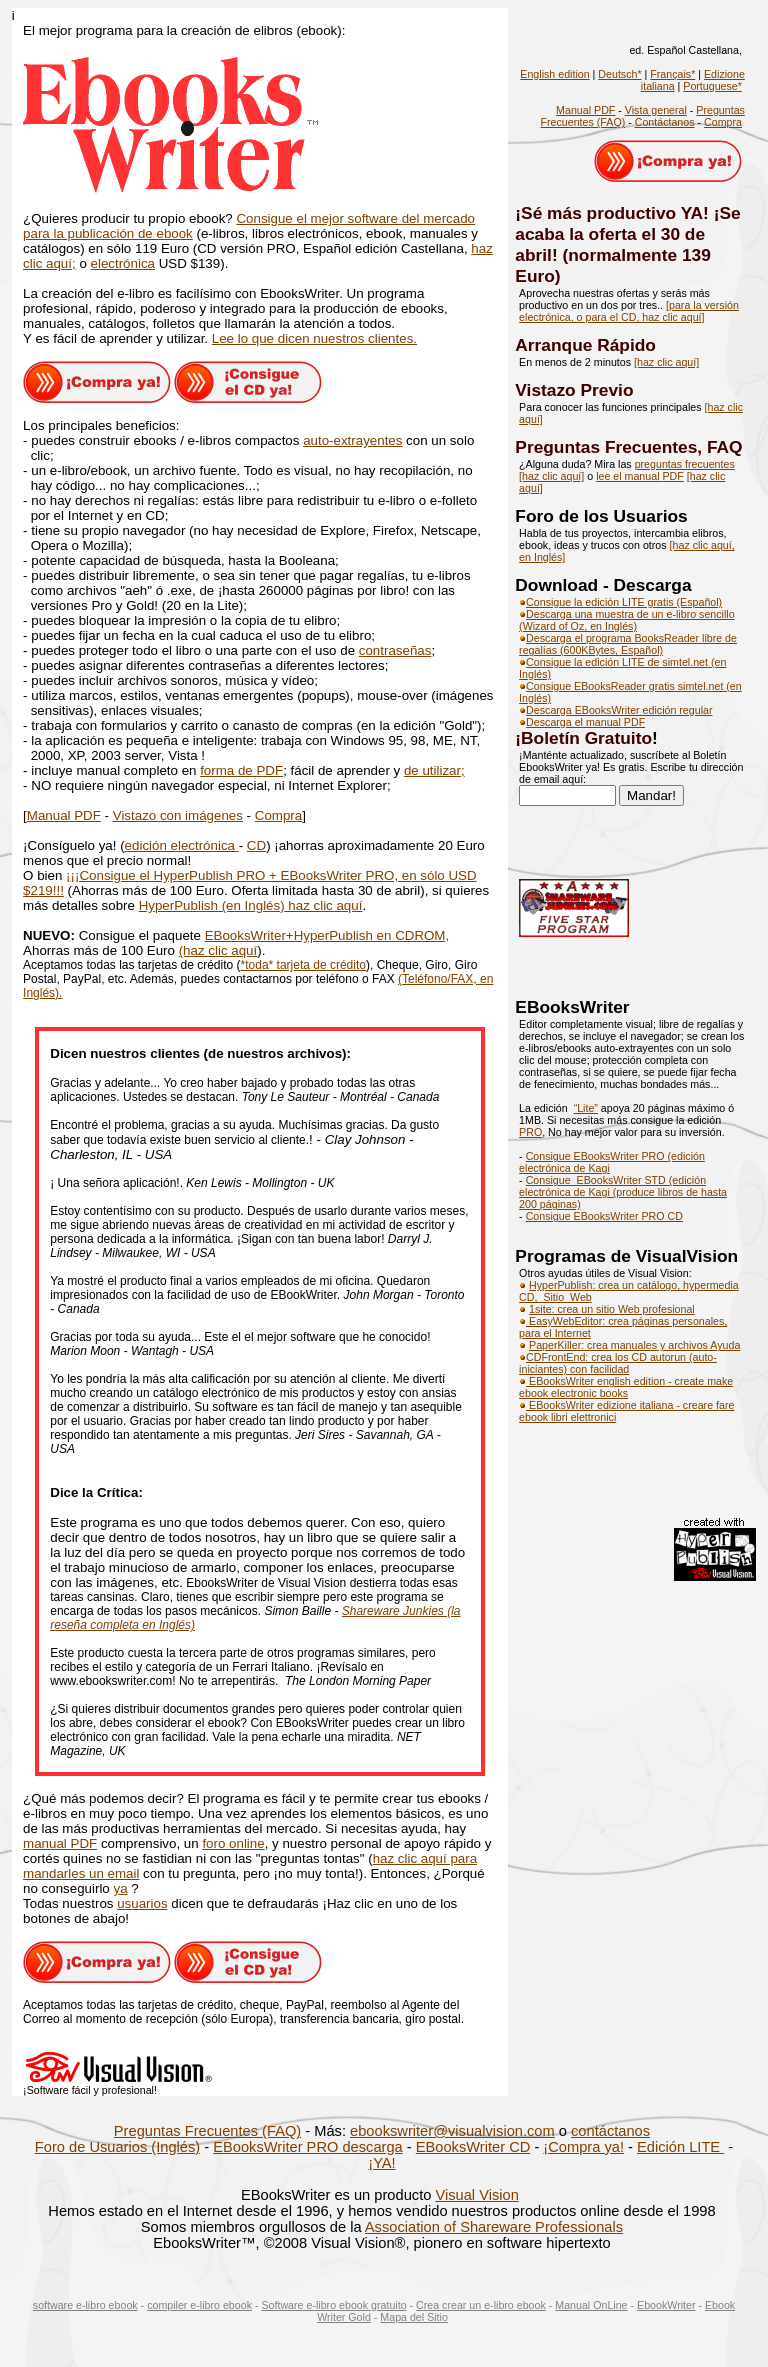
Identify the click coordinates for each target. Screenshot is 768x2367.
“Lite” (586, 1108)
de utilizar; (434, 770)
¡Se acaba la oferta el (627, 223)
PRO (530, 1132)
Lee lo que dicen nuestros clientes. (314, 338)
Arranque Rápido (585, 345)
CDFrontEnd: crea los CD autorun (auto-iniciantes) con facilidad (618, 1363)
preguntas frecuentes (685, 464)
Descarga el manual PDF (585, 722)
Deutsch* (619, 74)
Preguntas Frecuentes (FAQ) (207, 2131)
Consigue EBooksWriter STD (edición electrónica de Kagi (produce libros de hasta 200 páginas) (623, 1192)
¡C (82, 875)
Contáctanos (665, 122)
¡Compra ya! (583, 2147)
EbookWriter (666, 2305)
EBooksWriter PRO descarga (308, 2147)
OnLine (610, 2305)
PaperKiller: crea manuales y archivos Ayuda (634, 1345)
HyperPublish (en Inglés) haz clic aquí (251, 905)
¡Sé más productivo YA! (614, 213)
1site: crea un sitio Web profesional (612, 1309)
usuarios (142, 1903)
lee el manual (629, 476)
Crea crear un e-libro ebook (481, 2305)
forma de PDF (241, 770)
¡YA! (381, 2163)
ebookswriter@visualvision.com (452, 2131)
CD (256, 845)
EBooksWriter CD (473, 2147)
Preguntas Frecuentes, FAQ (628, 447)
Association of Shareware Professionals (494, 2227)
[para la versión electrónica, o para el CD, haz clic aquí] (629, 311)
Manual (50, 815)
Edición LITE (680, 2147)
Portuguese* (712, 86)
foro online (233, 1843)
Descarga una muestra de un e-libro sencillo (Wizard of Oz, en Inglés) (627, 620)
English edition (554, 74)
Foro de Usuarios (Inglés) (117, 2147)
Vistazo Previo (574, 390)
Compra (278, 815)
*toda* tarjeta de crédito (303, 965)
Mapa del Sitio (414, 2317)
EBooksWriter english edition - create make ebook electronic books (626, 1387)
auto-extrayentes (352, 440)
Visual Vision (476, 2195)
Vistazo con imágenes (178, 815)
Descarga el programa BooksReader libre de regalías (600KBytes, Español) (628, 644)
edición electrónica (182, 845)
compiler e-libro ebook (199, 2305)
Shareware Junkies (394, 1611)
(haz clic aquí (218, 950)
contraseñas (395, 650)
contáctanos (610, 2131)
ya (121, 1888)
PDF (87, 815)
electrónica (123, 263)
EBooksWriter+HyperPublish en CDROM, (327, 935)
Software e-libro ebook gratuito (333, 2305)
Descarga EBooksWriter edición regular (615, 710)
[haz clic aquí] (666, 362)
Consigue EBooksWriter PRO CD (604, 1216)
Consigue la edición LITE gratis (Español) (620, 602)
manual (46, 1843)
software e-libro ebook (85, 2305)
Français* (672, 74)
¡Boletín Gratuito (583, 738)
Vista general (656, 110)
